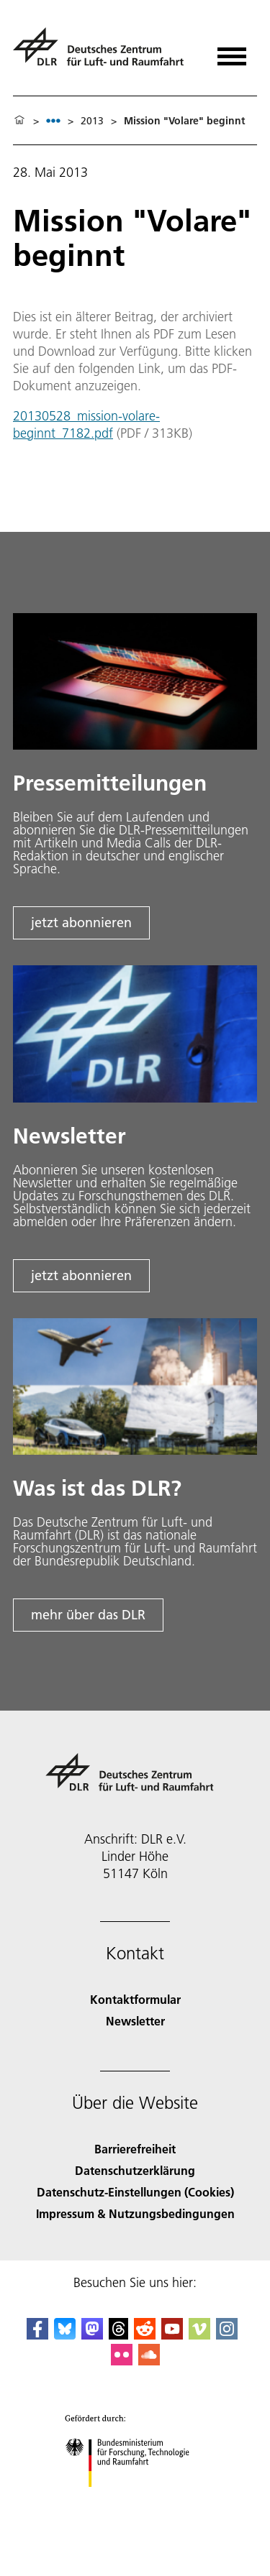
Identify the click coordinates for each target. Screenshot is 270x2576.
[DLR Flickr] (121, 2360)
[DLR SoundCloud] (149, 2360)
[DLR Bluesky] (65, 2335)
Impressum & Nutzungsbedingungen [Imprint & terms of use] (135, 2213)
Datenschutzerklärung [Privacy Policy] (135, 2170)
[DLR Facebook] (37, 2335)
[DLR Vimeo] (199, 2335)
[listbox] (53, 120)
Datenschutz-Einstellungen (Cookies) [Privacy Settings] (135, 2191)
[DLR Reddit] (145, 2335)
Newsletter (135, 2020)
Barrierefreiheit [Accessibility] (135, 2148)
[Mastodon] (92, 2335)
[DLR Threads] (119, 2335)
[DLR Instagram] (227, 2335)
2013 (92, 121)
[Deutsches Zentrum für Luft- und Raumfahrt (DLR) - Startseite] (104, 52)
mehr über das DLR (88, 1614)
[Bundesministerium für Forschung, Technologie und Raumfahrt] (135, 2499)
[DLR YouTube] (172, 2335)
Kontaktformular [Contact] (135, 1999)
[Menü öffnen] (232, 51)
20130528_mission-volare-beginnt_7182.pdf (86, 424)
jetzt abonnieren (81, 922)
